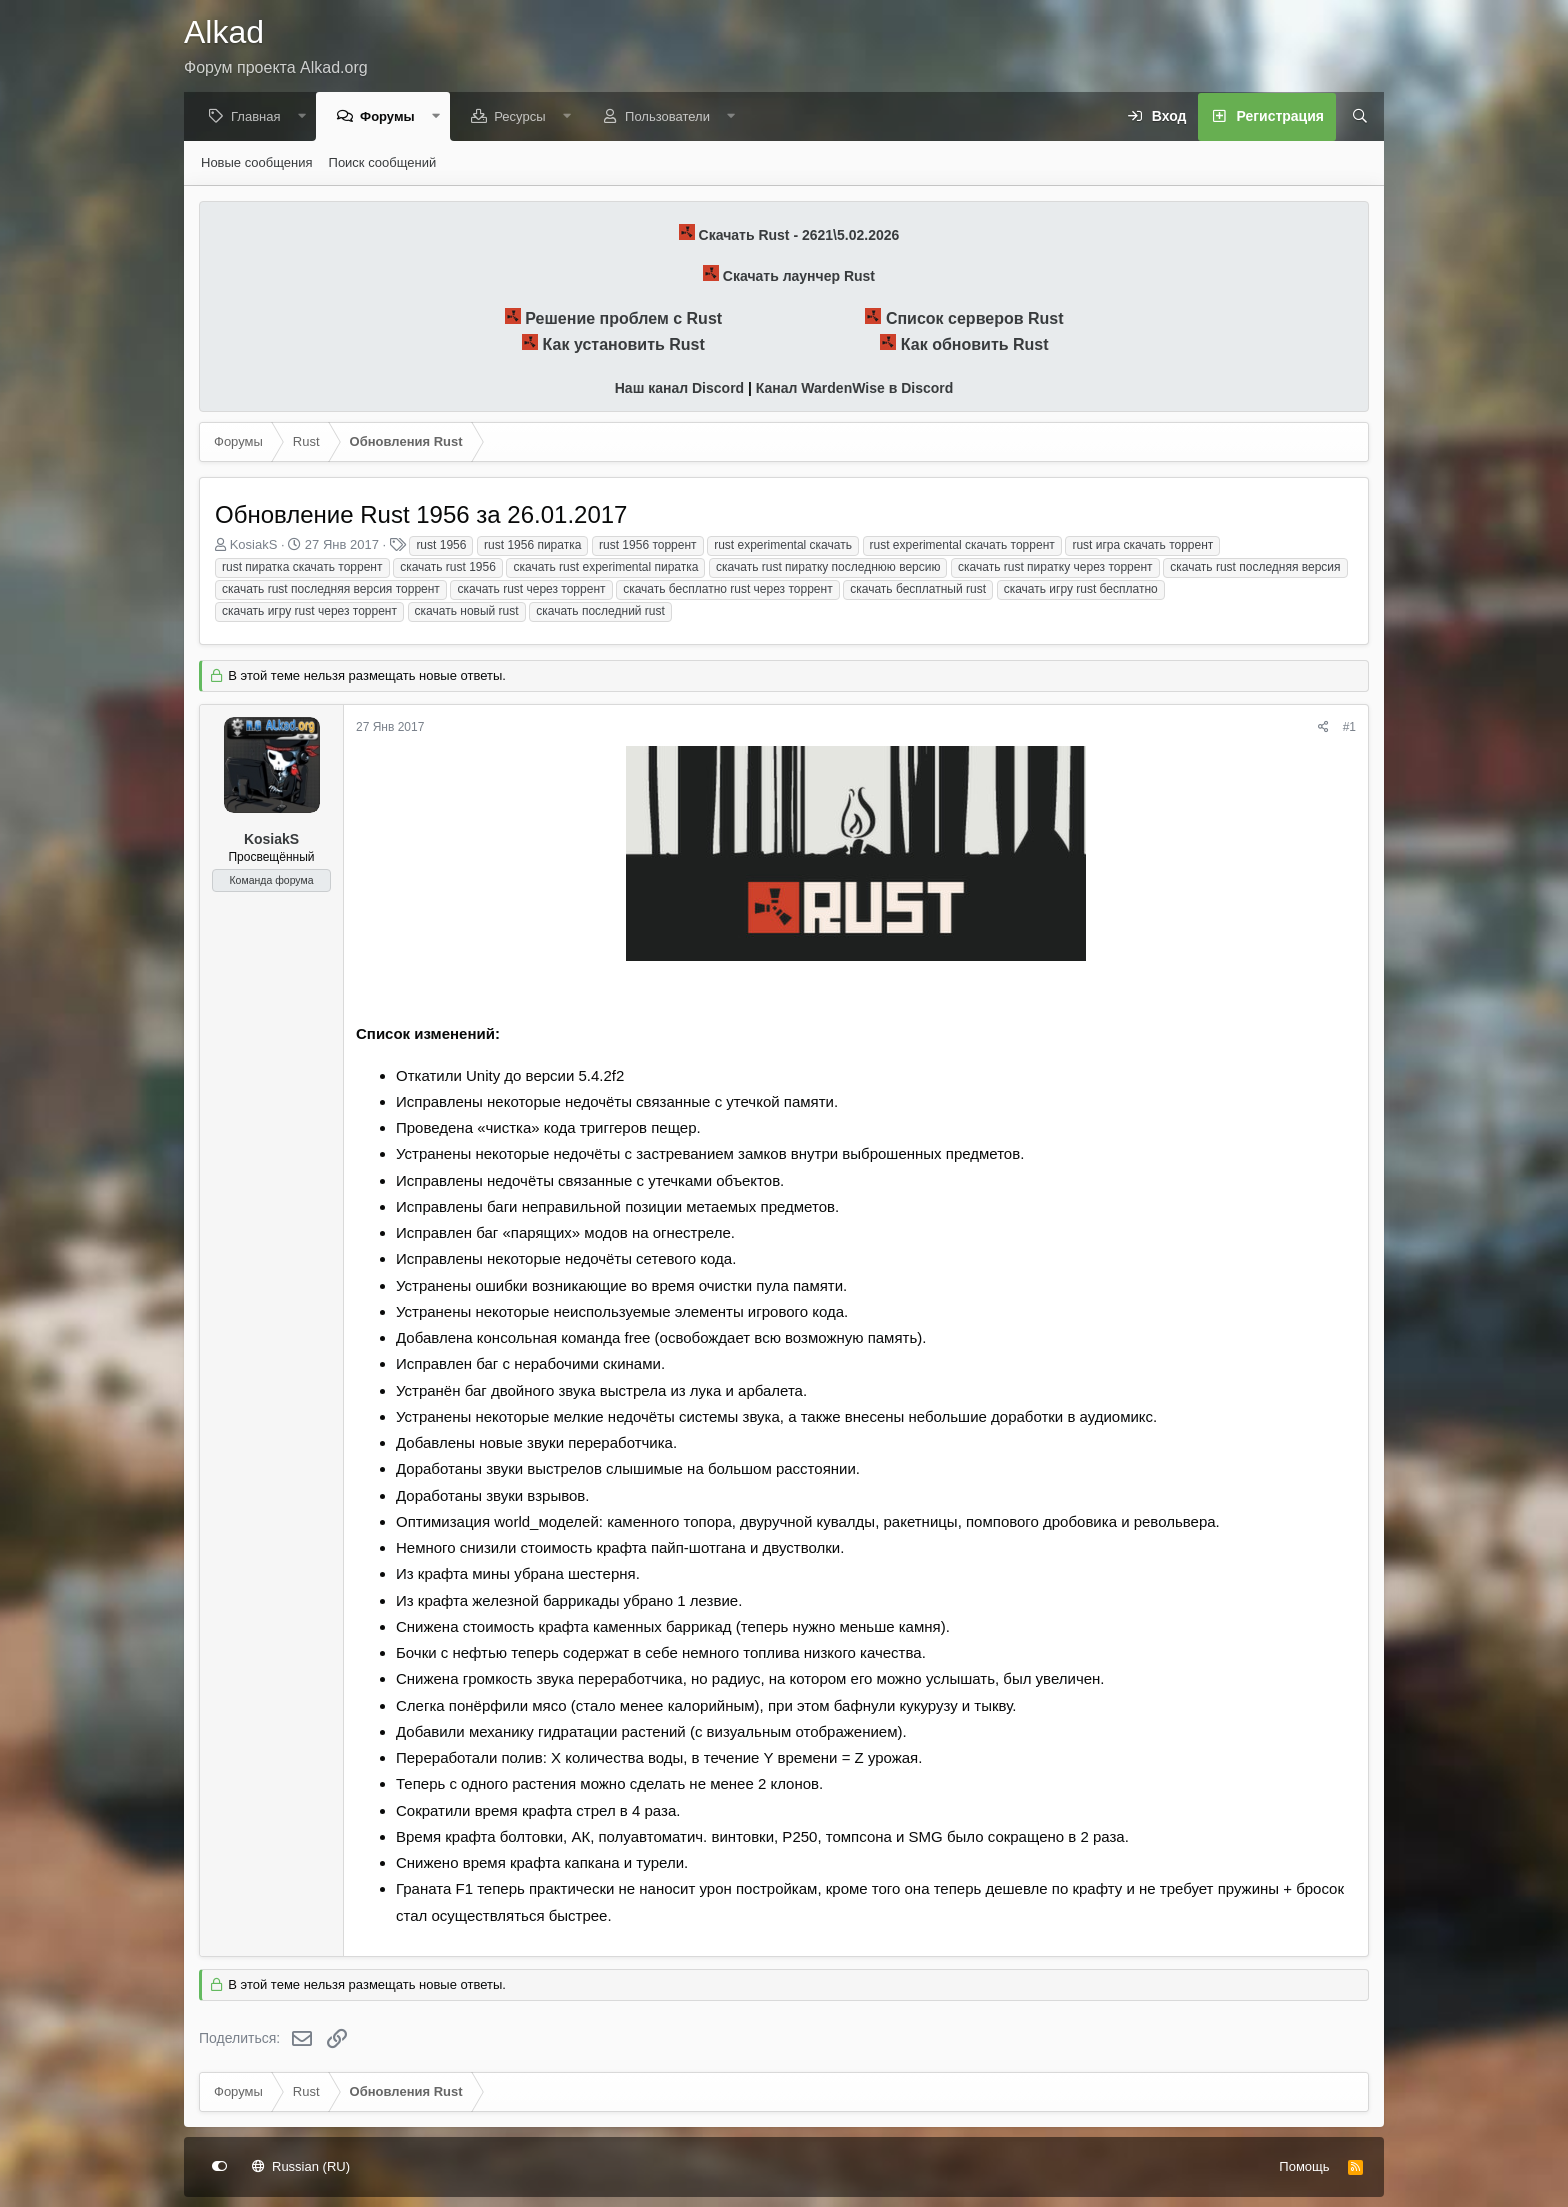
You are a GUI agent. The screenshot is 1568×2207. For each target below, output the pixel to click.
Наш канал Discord (679, 389)
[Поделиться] (1323, 728)
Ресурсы (524, 117)
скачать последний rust (600, 612)
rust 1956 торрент (648, 546)
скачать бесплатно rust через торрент (727, 590)
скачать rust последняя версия (1255, 568)
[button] (306, 117)
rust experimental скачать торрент (962, 546)
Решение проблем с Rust (623, 319)
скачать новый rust (467, 612)
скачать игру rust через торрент (309, 612)
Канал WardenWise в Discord (854, 389)
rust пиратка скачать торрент (302, 568)
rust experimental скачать (783, 546)
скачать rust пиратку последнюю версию (828, 568)
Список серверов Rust (975, 319)
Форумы (392, 117)
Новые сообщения (257, 163)
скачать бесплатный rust (918, 590)
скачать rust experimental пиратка (605, 568)
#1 (1349, 728)
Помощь (1304, 2166)
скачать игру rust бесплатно (1081, 590)
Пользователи (672, 117)
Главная (260, 117)
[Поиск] (1353, 118)
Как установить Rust (624, 345)
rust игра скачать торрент (1142, 546)
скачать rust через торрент (531, 590)
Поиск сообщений (383, 163)
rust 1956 (441, 546)
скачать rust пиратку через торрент (1055, 568)
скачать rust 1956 (448, 568)
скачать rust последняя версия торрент (331, 590)
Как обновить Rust (975, 345)
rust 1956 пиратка (532, 546)
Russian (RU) (301, 2166)
